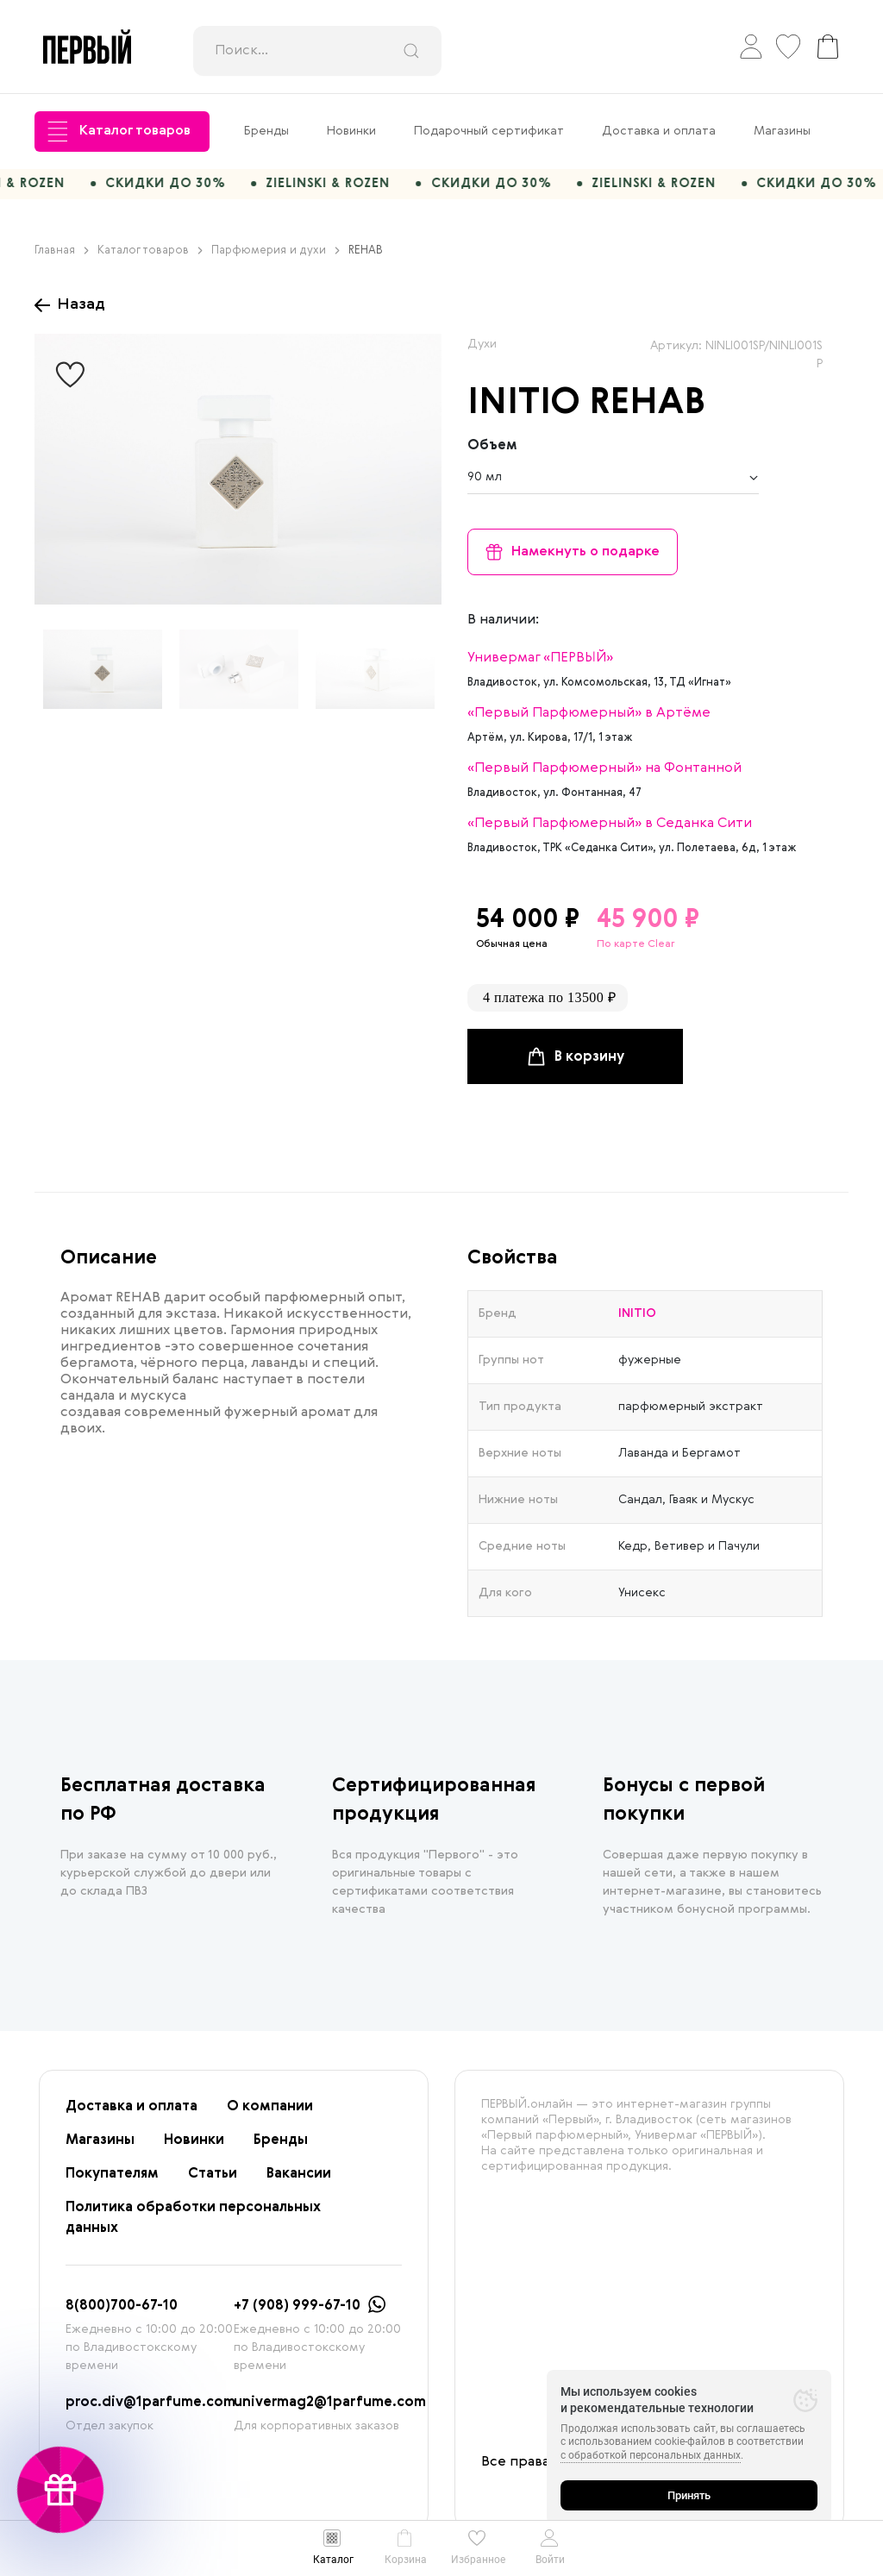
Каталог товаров (119, 131)
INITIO (523, 412)
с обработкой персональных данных (650, 2455)
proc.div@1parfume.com (150, 2411)
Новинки (351, 131)
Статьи (212, 2183)
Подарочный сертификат (489, 131)
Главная (61, 258)
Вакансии (298, 2183)
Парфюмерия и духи (275, 258)
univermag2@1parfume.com (330, 2411)
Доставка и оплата (659, 131)
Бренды (266, 131)
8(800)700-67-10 (122, 2315)
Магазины (782, 131)
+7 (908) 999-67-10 (297, 2315)
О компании (270, 2115)
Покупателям (112, 2183)
